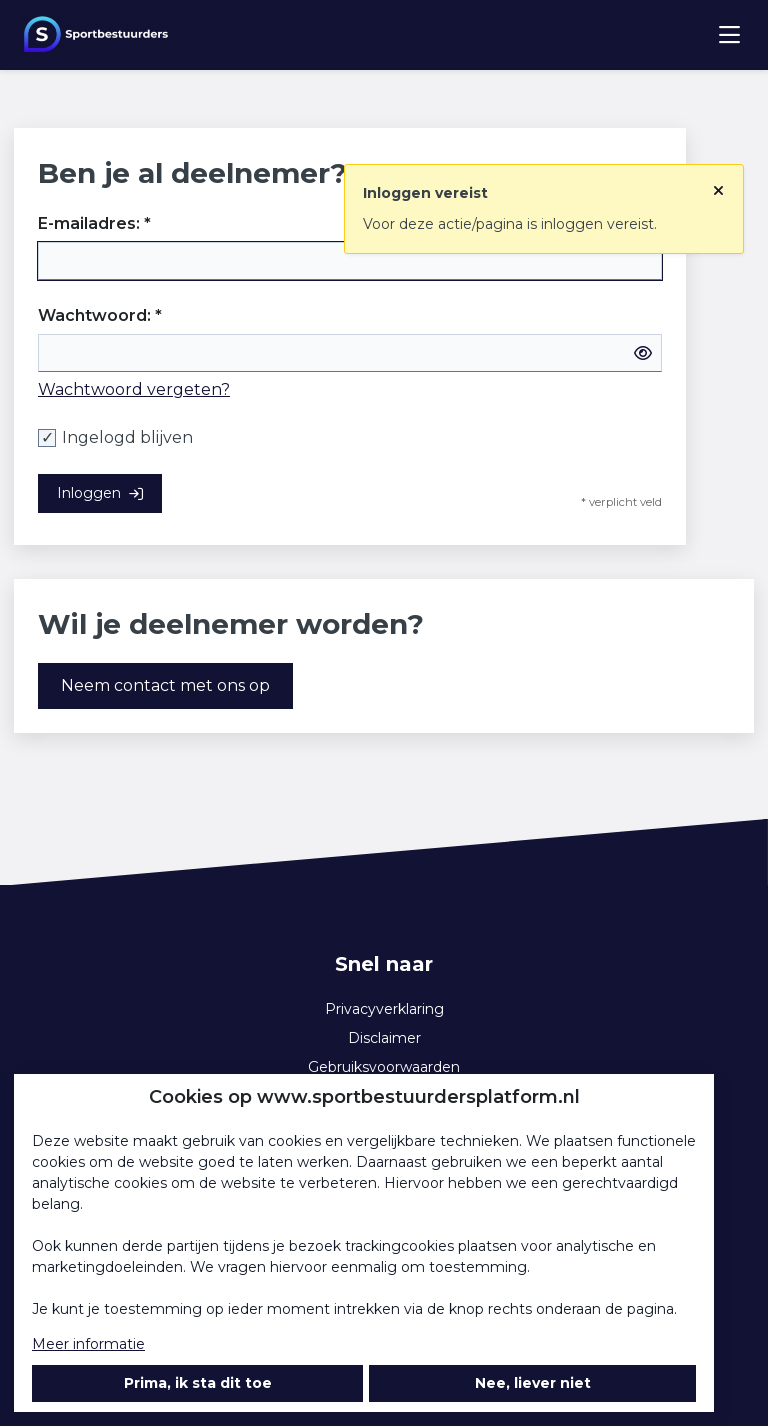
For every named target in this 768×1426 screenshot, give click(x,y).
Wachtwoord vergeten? (134, 389)
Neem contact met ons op (165, 685)
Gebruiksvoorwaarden (384, 1067)
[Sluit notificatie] (718, 184)
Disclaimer (384, 1038)
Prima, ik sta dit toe (198, 1383)
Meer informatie (88, 1344)
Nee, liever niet (533, 1383)
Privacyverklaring (384, 1009)
